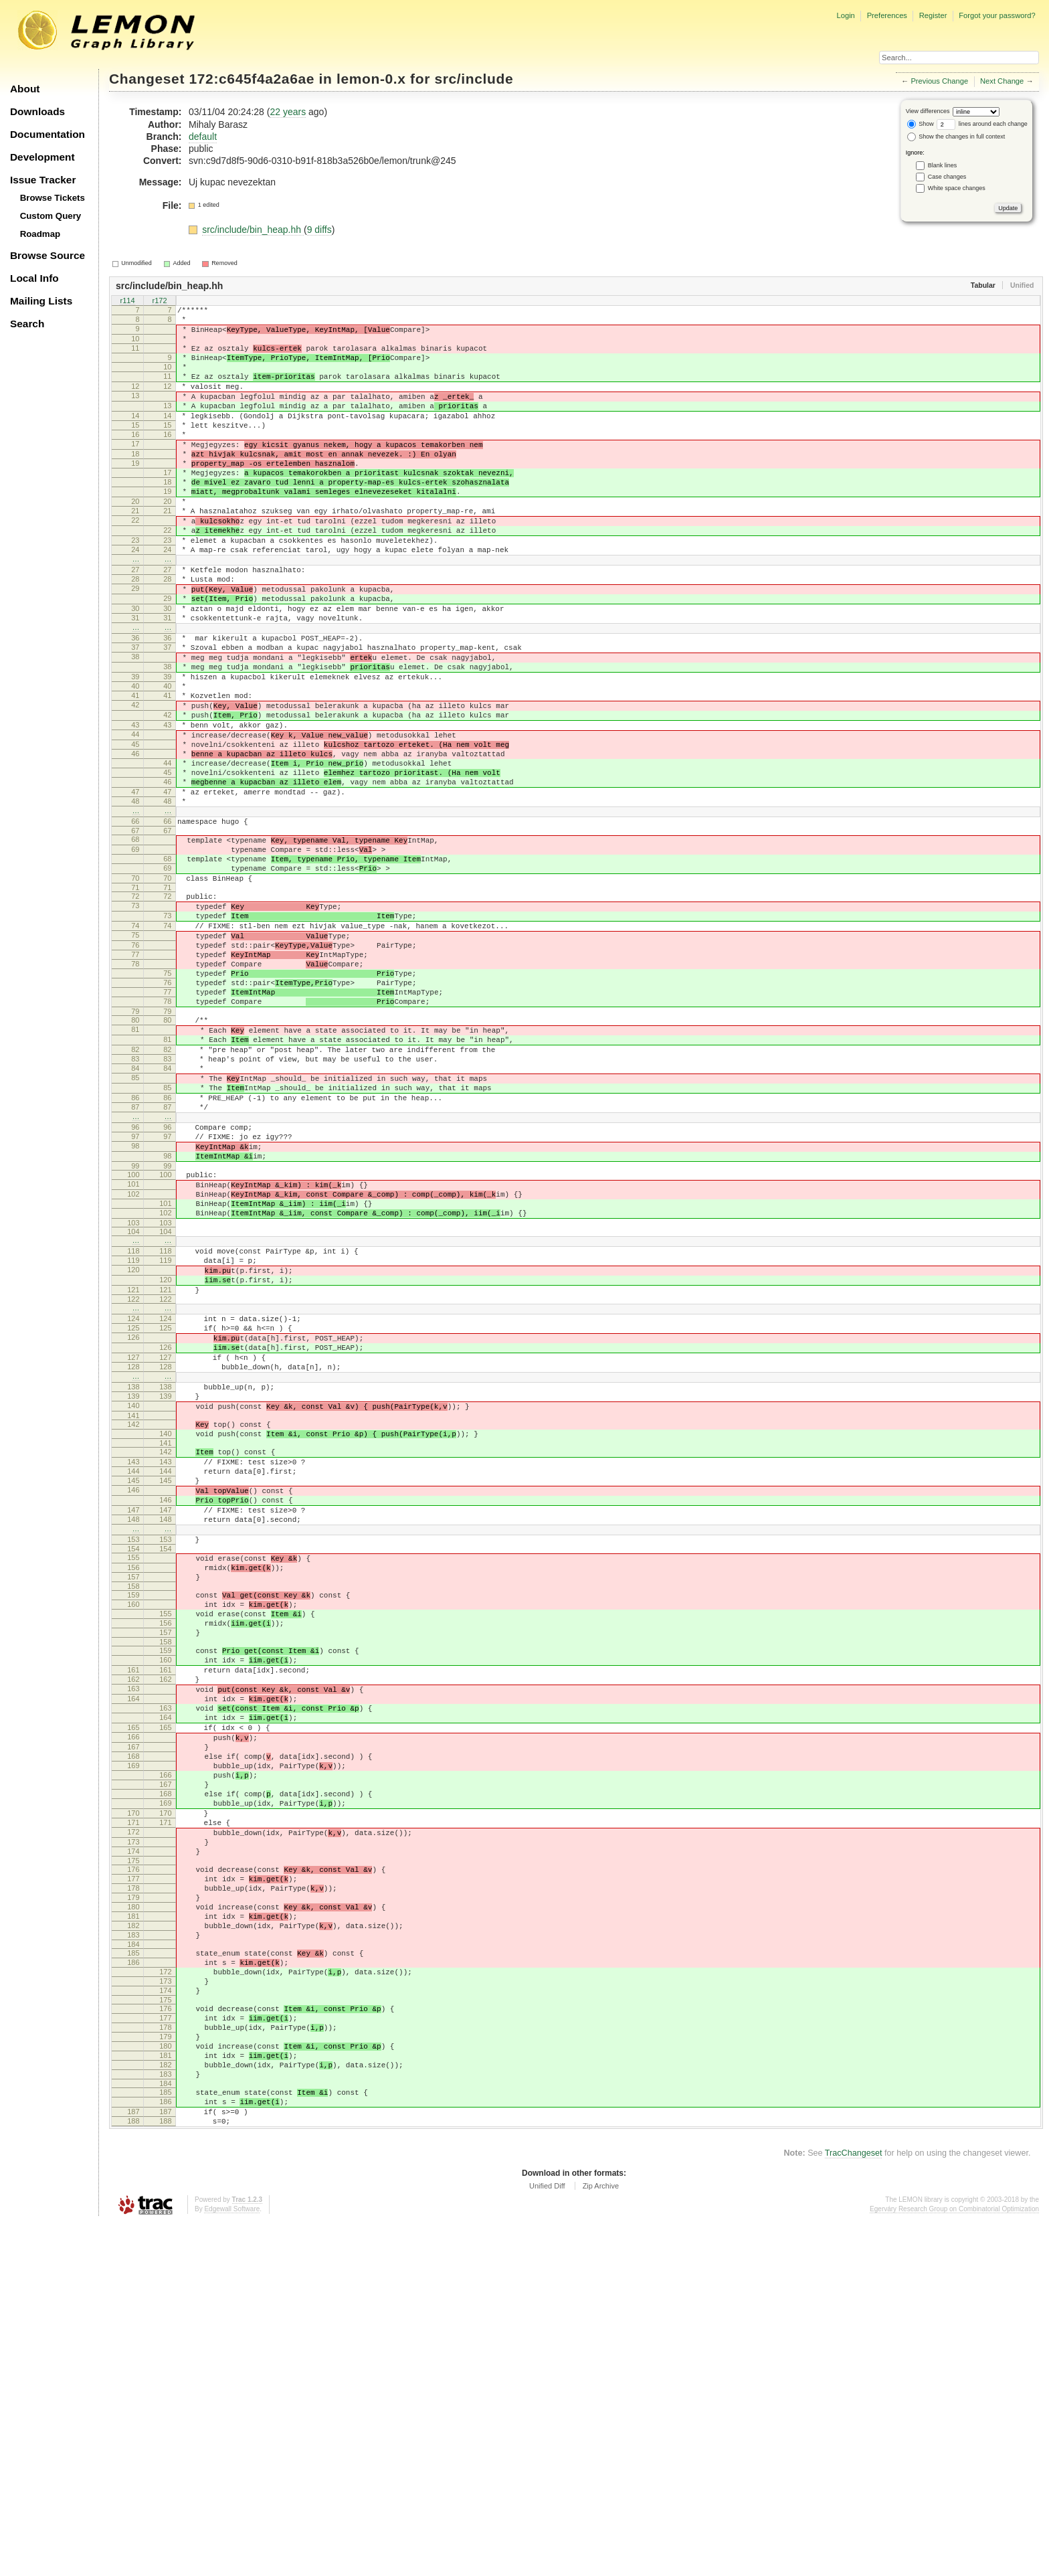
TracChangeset (853, 2506)
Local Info (34, 278)
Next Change (1002, 81)
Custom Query (51, 216)
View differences (928, 111)
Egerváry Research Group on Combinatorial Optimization (954, 2562)
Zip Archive (601, 2539)
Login (845, 15)
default (203, 136)
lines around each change (982, 123)
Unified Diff (547, 2539)
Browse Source (47, 255)
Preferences (887, 15)
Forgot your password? (997, 15)
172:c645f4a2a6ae (252, 78)
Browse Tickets (52, 198)
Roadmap (40, 234)
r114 (127, 301)
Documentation (47, 134)
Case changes (947, 176)
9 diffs (319, 229)
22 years (288, 111)
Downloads (37, 111)
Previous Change (939, 81)
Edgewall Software (232, 2562)
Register (933, 15)
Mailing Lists (41, 301)
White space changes (956, 188)
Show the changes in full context (956, 136)
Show (920, 123)
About (24, 88)
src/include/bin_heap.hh (253, 229)
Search (27, 323)
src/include (473, 78)
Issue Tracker (43, 179)
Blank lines (942, 165)
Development (42, 157)
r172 (159, 301)
